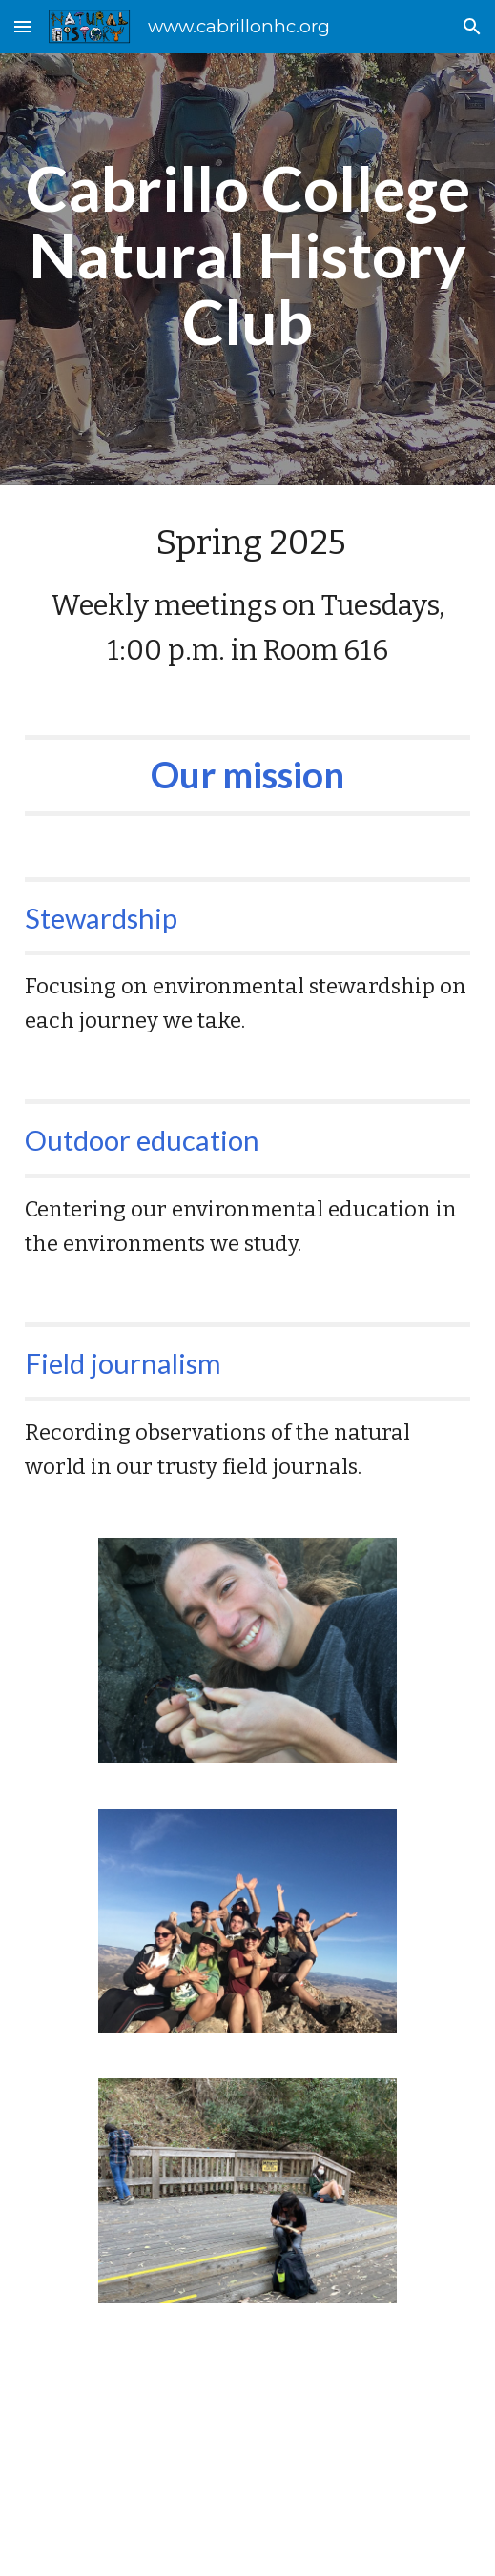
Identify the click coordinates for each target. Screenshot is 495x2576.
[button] (23, 26)
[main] (248, 256)
